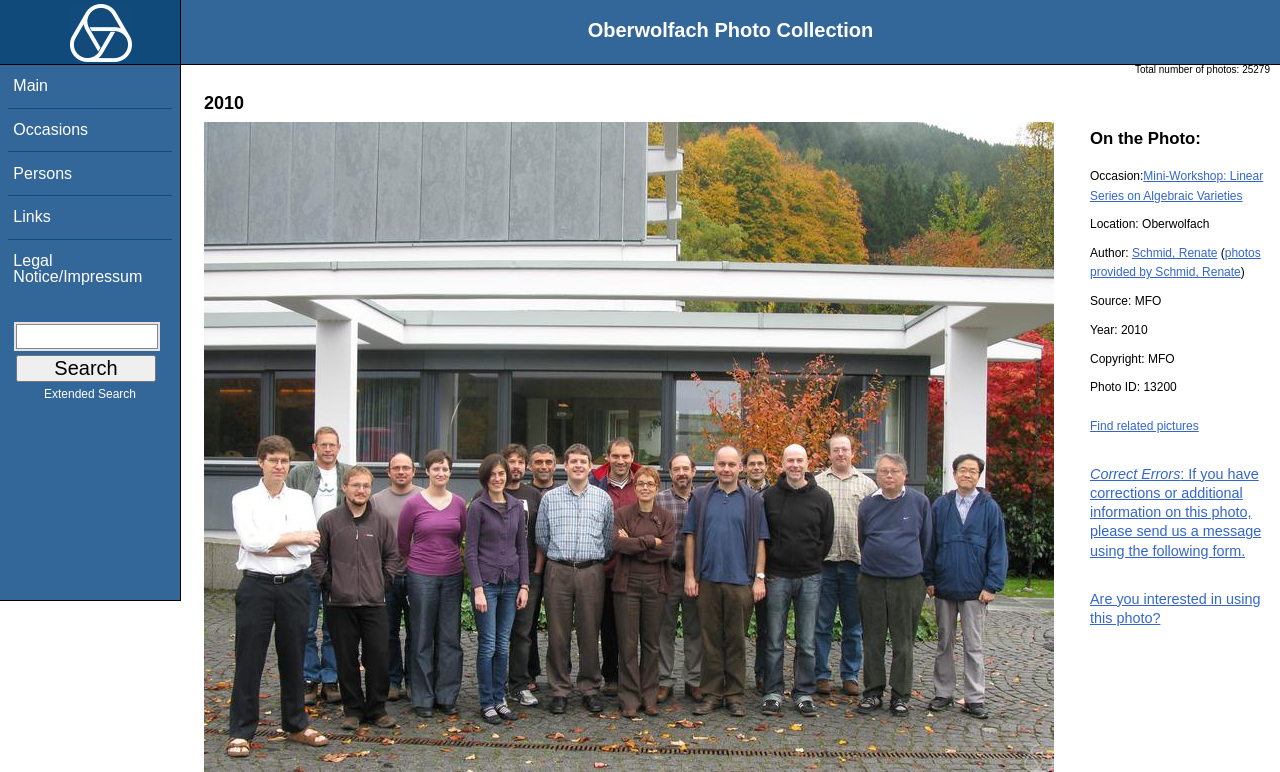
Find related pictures (1144, 426)
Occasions (50, 129)
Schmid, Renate (1174, 253)
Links (31, 216)
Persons (42, 173)
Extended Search (90, 398)
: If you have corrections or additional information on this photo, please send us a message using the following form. (1175, 512)
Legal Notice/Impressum (77, 268)
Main (30, 85)
